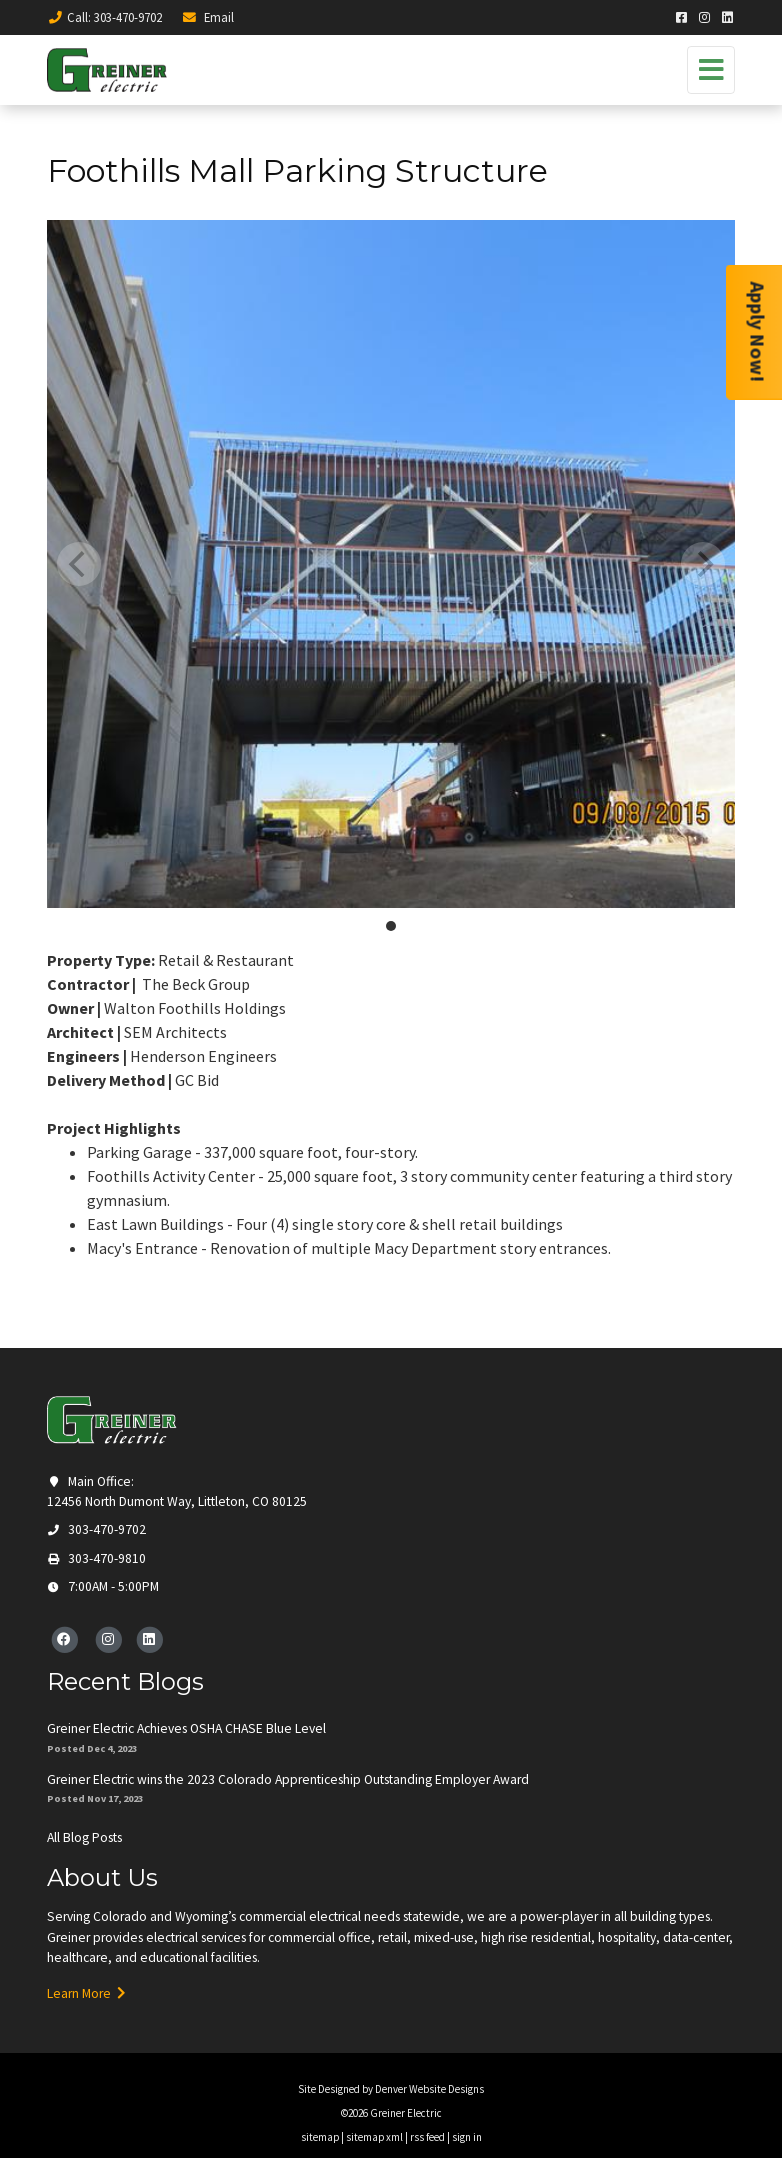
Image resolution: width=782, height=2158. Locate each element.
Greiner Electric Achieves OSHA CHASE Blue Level (186, 1728)
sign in (467, 2137)
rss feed (427, 2137)
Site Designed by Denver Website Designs (391, 2089)
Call (104, 17)
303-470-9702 (96, 1529)
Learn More (86, 1993)
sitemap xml (374, 2137)
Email (207, 17)
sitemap (320, 2137)
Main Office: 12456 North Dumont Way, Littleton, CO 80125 (177, 1491)
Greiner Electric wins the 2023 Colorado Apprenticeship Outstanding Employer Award (288, 1779)
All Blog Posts (84, 1837)
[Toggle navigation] (711, 70)
